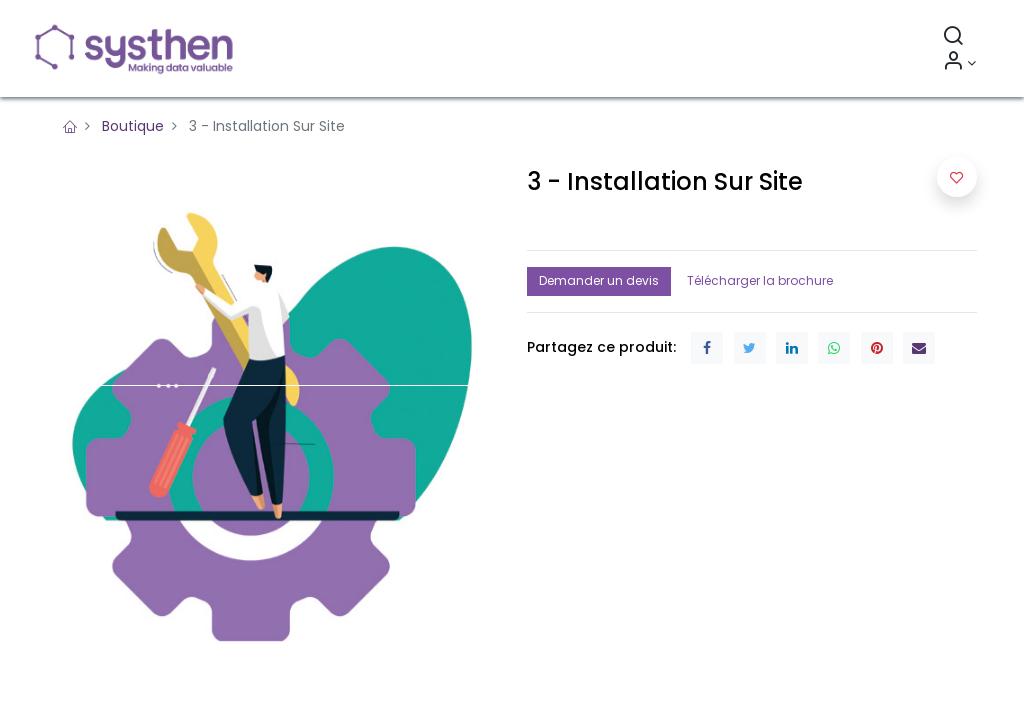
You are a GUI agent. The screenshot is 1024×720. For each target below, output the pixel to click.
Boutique (133, 126)
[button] (957, 177)
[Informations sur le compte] (959, 63)
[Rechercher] (953, 38)
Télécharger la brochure (760, 280)
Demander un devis (599, 280)
